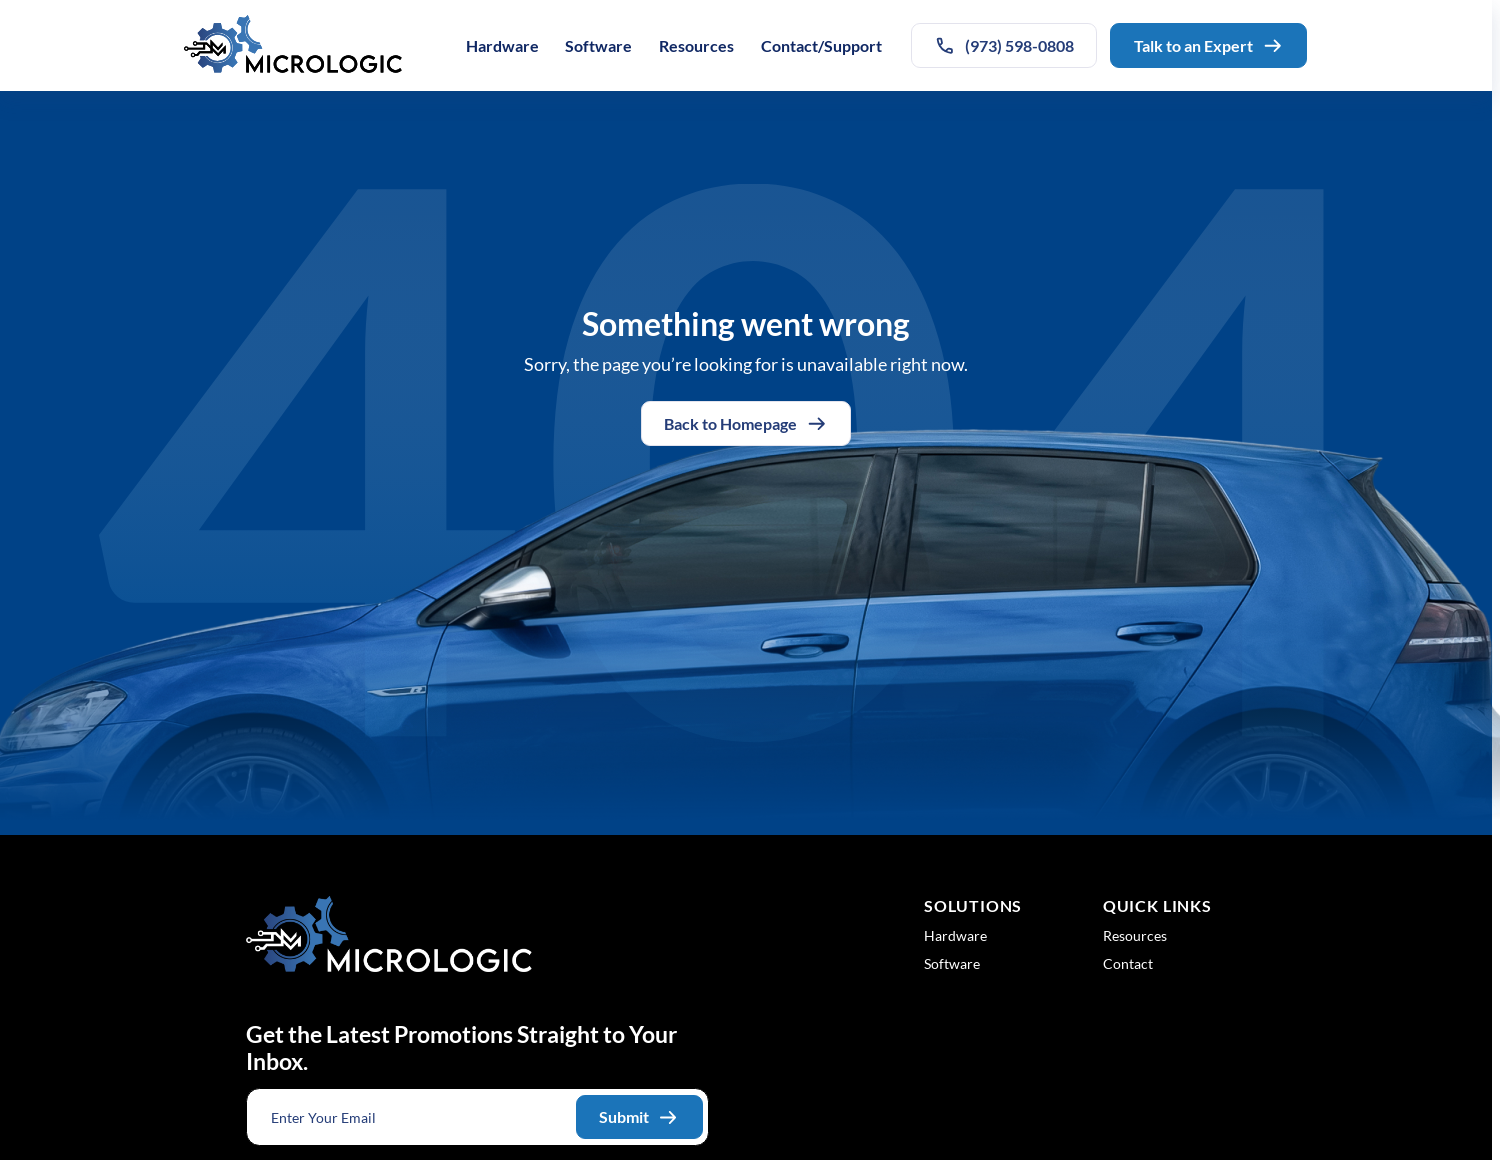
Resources (696, 46)
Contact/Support (821, 46)
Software (598, 46)
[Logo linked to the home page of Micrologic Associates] (293, 45)
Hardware (502, 46)
